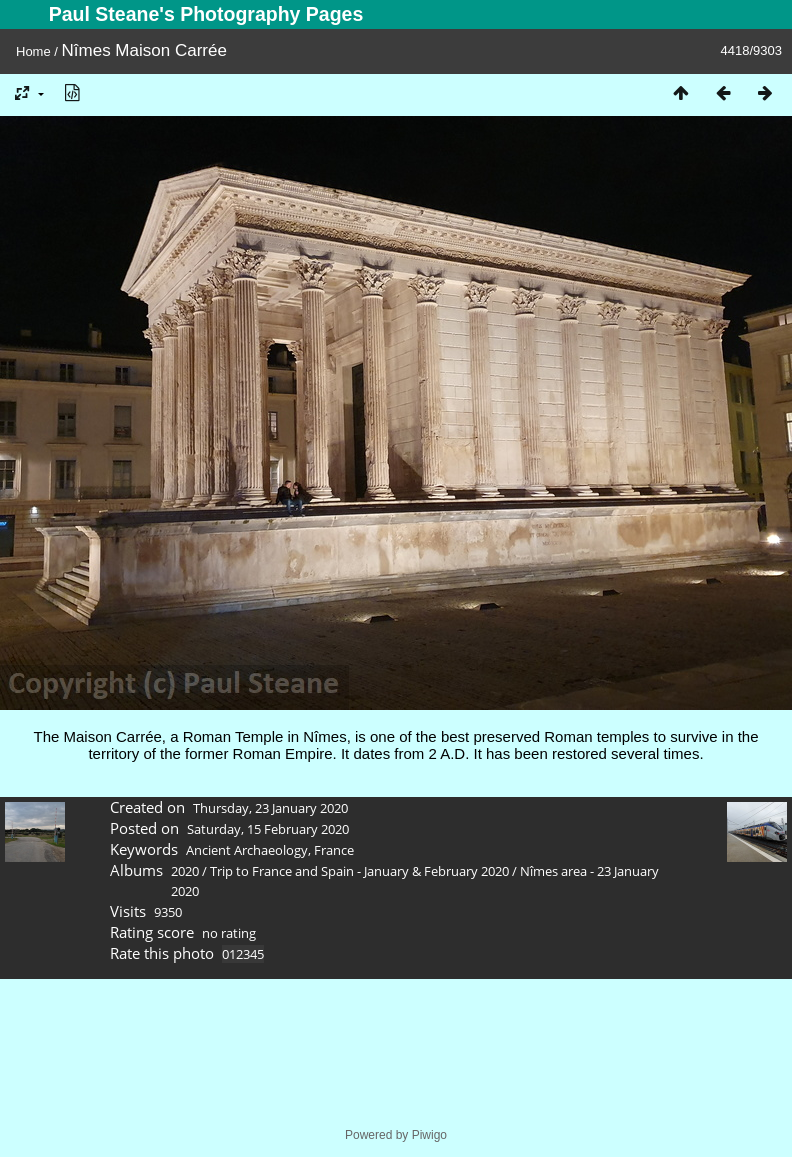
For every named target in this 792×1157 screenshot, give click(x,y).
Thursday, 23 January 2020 (270, 808)
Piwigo (429, 1135)
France (334, 850)
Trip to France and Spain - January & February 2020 (359, 871)
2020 (185, 871)
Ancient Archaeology (247, 850)
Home (33, 51)
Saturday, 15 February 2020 (268, 829)
